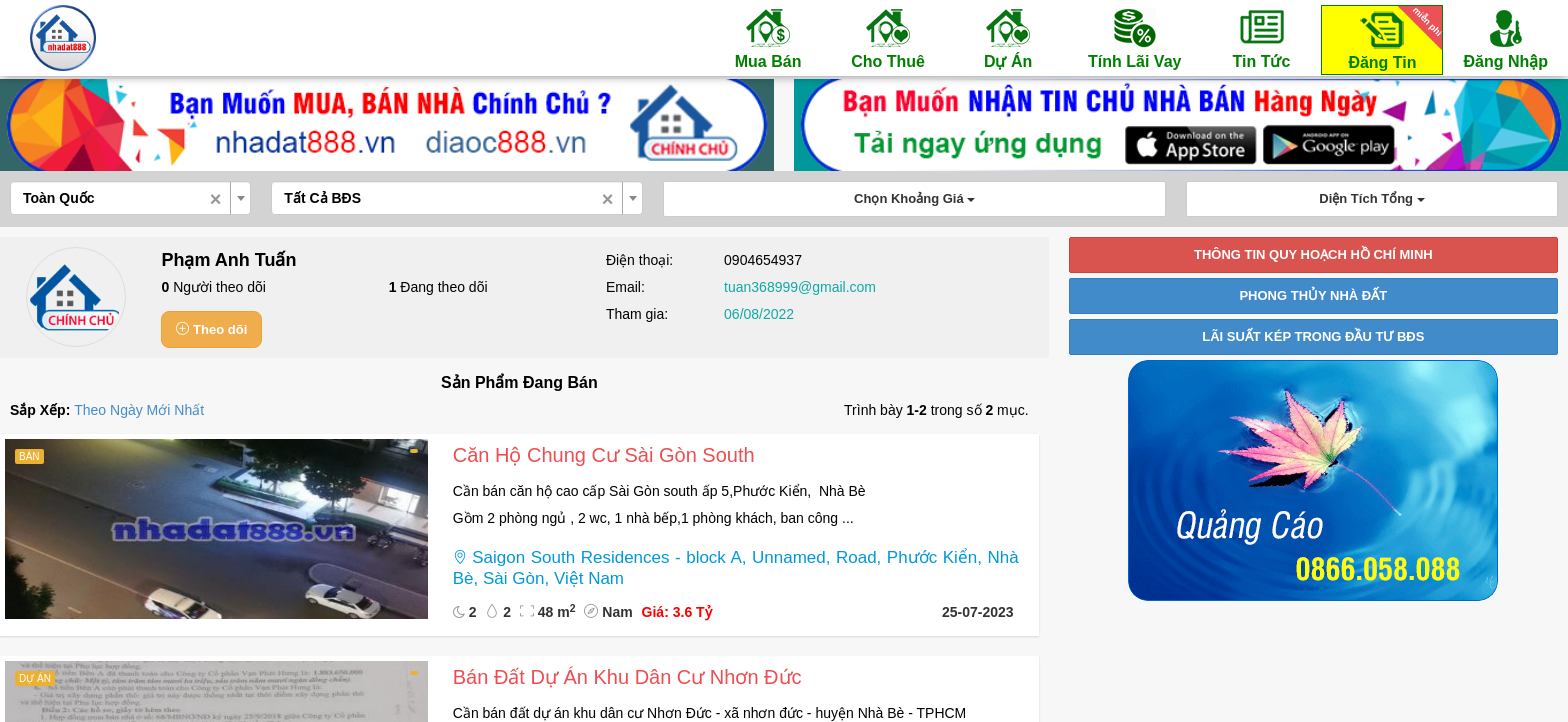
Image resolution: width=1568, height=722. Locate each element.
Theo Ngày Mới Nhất (139, 410)
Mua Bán (768, 38)
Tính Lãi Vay (1134, 38)
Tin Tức (1261, 38)
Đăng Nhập (1505, 38)
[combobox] (130, 198)
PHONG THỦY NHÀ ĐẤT (1313, 295)
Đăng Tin (1392, 38)
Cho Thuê (888, 38)
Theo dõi (211, 329)
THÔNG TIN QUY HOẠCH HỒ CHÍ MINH (1313, 254)
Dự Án (1008, 38)
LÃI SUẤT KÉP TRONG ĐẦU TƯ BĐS (1313, 336)
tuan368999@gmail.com (800, 287)
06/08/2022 (759, 314)
